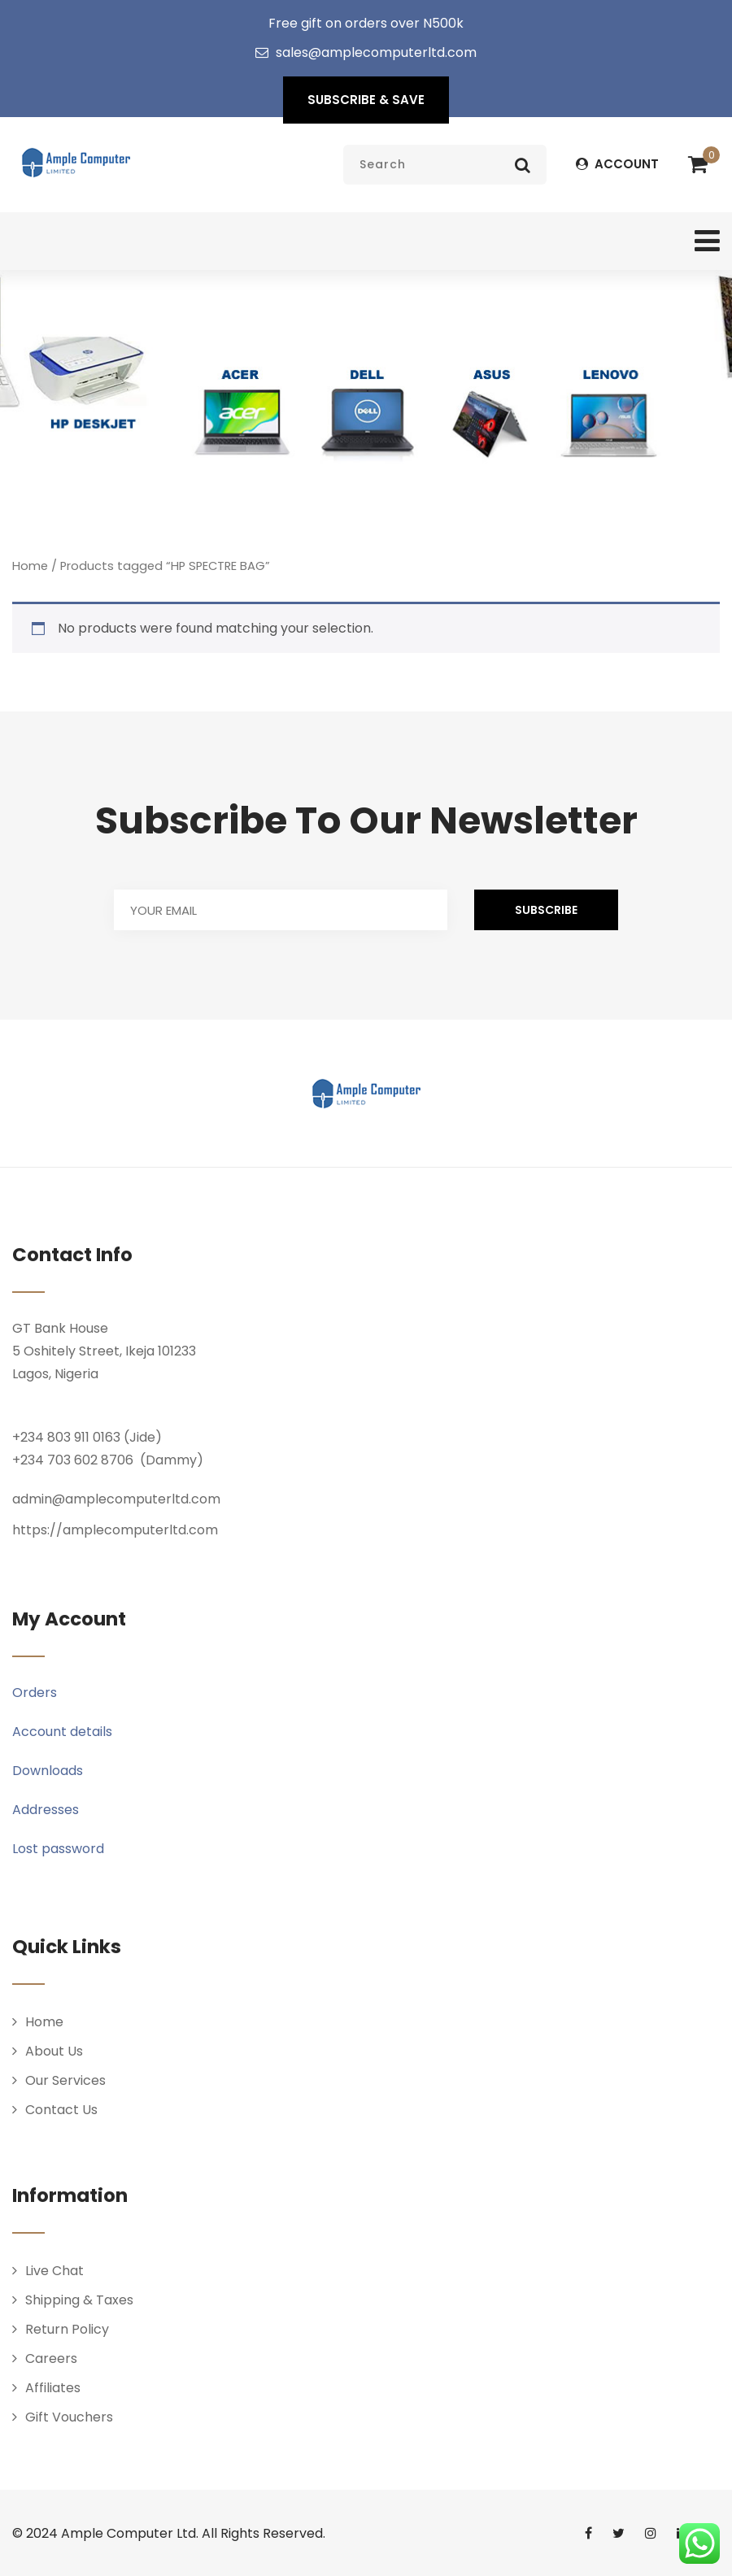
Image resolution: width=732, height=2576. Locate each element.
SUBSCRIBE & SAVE (366, 99)
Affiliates (53, 2387)
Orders (34, 1692)
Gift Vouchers (69, 2417)
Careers (51, 2358)
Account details (62, 1731)
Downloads (47, 1770)
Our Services (65, 2080)
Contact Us (61, 2109)
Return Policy (67, 2329)
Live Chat (54, 2270)
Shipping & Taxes (79, 2300)
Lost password (58, 1848)
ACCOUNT (617, 163)
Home (30, 566)
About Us (54, 2051)
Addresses (45, 1809)
